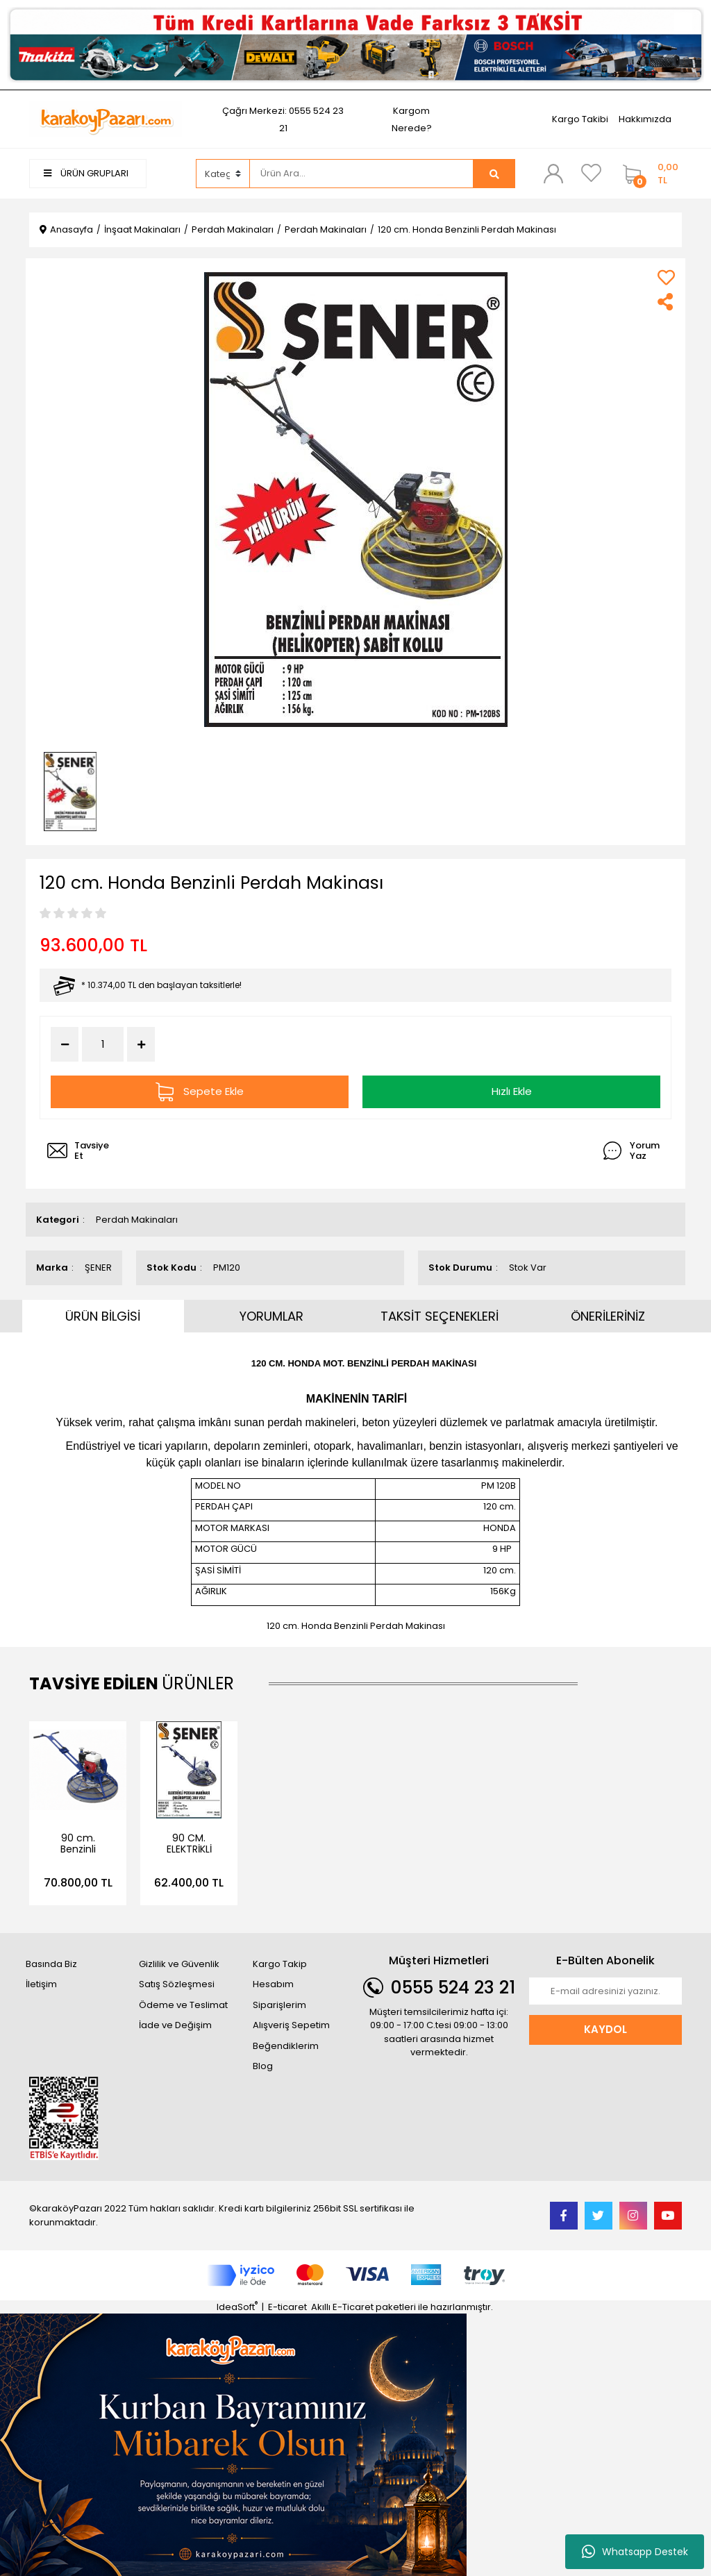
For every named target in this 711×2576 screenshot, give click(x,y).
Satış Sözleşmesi (177, 1984)
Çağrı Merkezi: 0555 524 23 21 (283, 119)
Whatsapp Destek (635, 2551)
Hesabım (273, 1984)
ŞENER (98, 1267)
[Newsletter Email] (605, 1991)
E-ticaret (287, 2307)
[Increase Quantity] (141, 1044)
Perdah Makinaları (137, 1219)
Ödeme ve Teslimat (183, 2005)
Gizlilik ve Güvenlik (179, 1964)
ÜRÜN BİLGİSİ (102, 1316)
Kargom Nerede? (412, 119)
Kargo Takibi (580, 119)
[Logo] (105, 118)
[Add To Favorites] (666, 277)
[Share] (666, 301)
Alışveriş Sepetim (291, 2025)
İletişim (41, 1984)
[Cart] (649, 173)
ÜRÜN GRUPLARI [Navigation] (86, 173)
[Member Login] (553, 173)
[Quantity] (103, 1044)
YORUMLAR (271, 1316)
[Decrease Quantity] (64, 1044)
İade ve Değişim (175, 2025)
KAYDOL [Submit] (605, 2029)
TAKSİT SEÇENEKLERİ (439, 1316)
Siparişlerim (279, 2005)
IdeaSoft (237, 2307)
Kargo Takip (280, 1964)
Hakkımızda (645, 119)
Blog (263, 2066)
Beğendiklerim (286, 2045)
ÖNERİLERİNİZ (608, 1316)
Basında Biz (51, 1964)
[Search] (362, 173)
